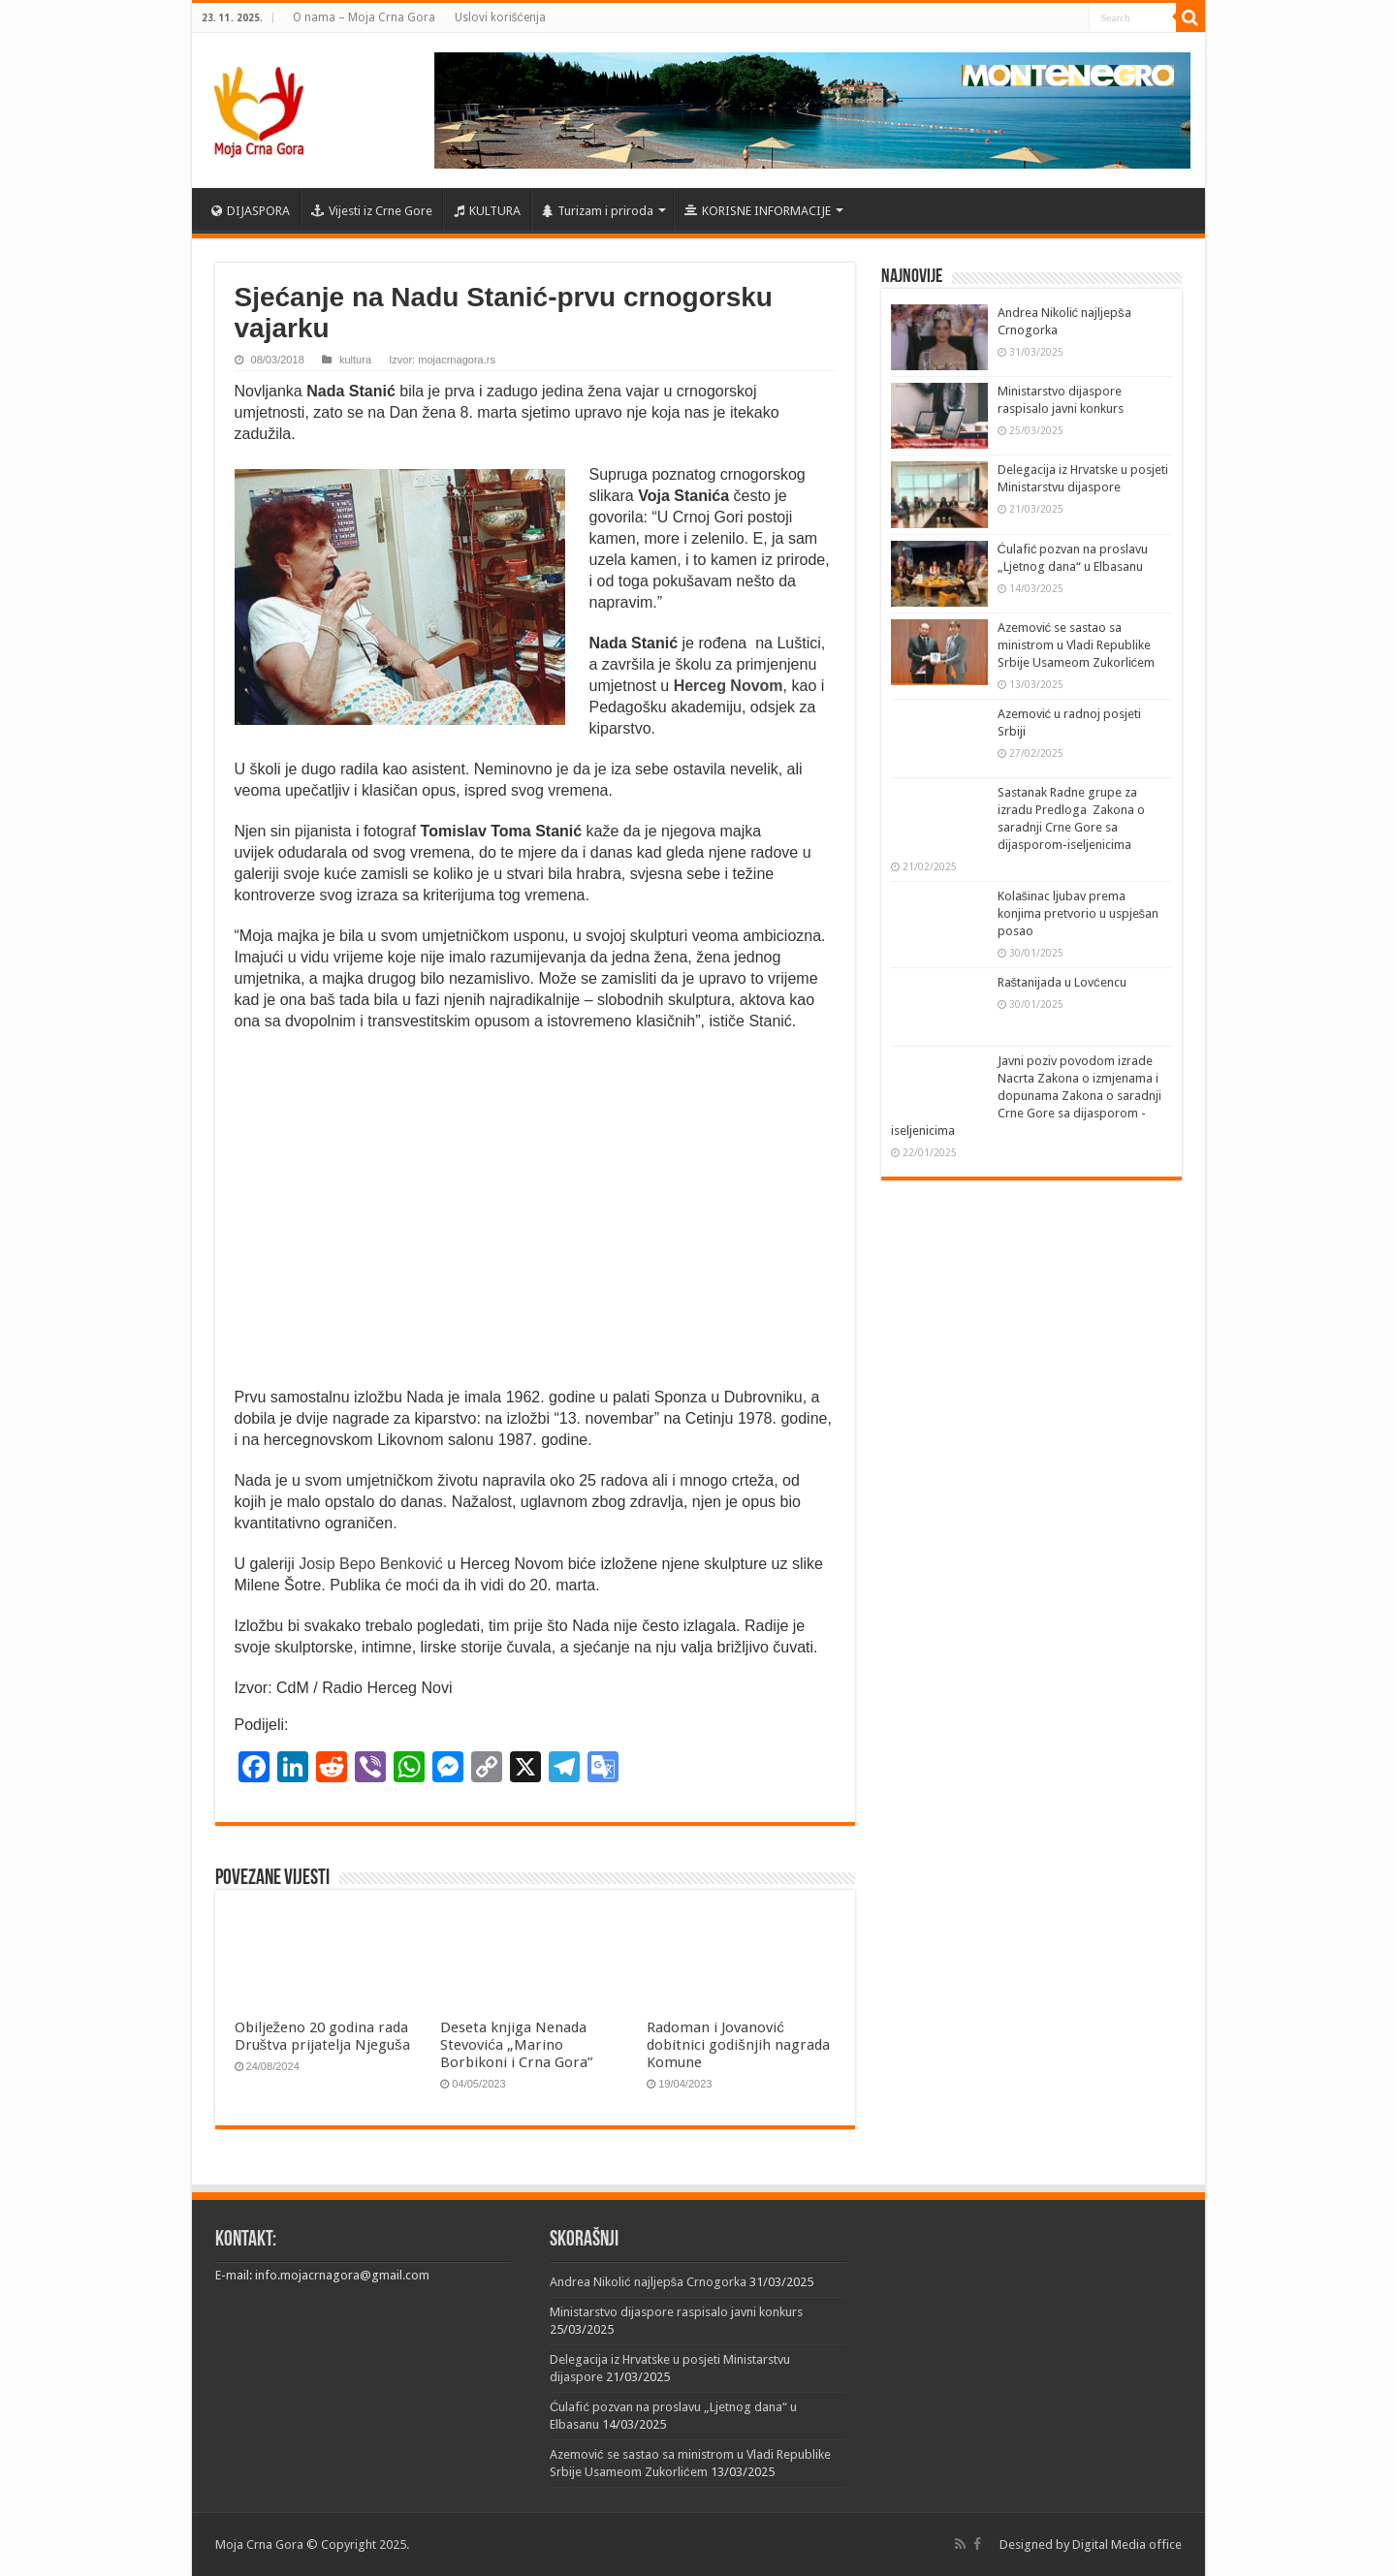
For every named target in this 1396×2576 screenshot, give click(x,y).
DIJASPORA (250, 211)
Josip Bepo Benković (371, 1563)
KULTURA (487, 211)
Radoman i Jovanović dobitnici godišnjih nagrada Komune (738, 2045)
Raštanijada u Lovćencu (1062, 982)
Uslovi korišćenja (500, 17)
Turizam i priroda (597, 211)
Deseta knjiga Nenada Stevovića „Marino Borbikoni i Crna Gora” (516, 2045)
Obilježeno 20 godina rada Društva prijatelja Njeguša (322, 2036)
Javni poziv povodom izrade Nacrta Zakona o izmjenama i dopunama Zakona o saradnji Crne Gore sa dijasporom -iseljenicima (1026, 1095)
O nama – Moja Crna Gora (364, 17)
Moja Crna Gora (259, 2544)
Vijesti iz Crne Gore (371, 211)
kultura (355, 359)
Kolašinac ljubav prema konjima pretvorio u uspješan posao (1078, 913)
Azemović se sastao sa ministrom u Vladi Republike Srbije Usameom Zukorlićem (1077, 645)
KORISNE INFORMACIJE (757, 211)
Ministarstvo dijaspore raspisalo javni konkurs (676, 2312)
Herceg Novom (725, 685)
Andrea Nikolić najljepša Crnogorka (648, 2282)
